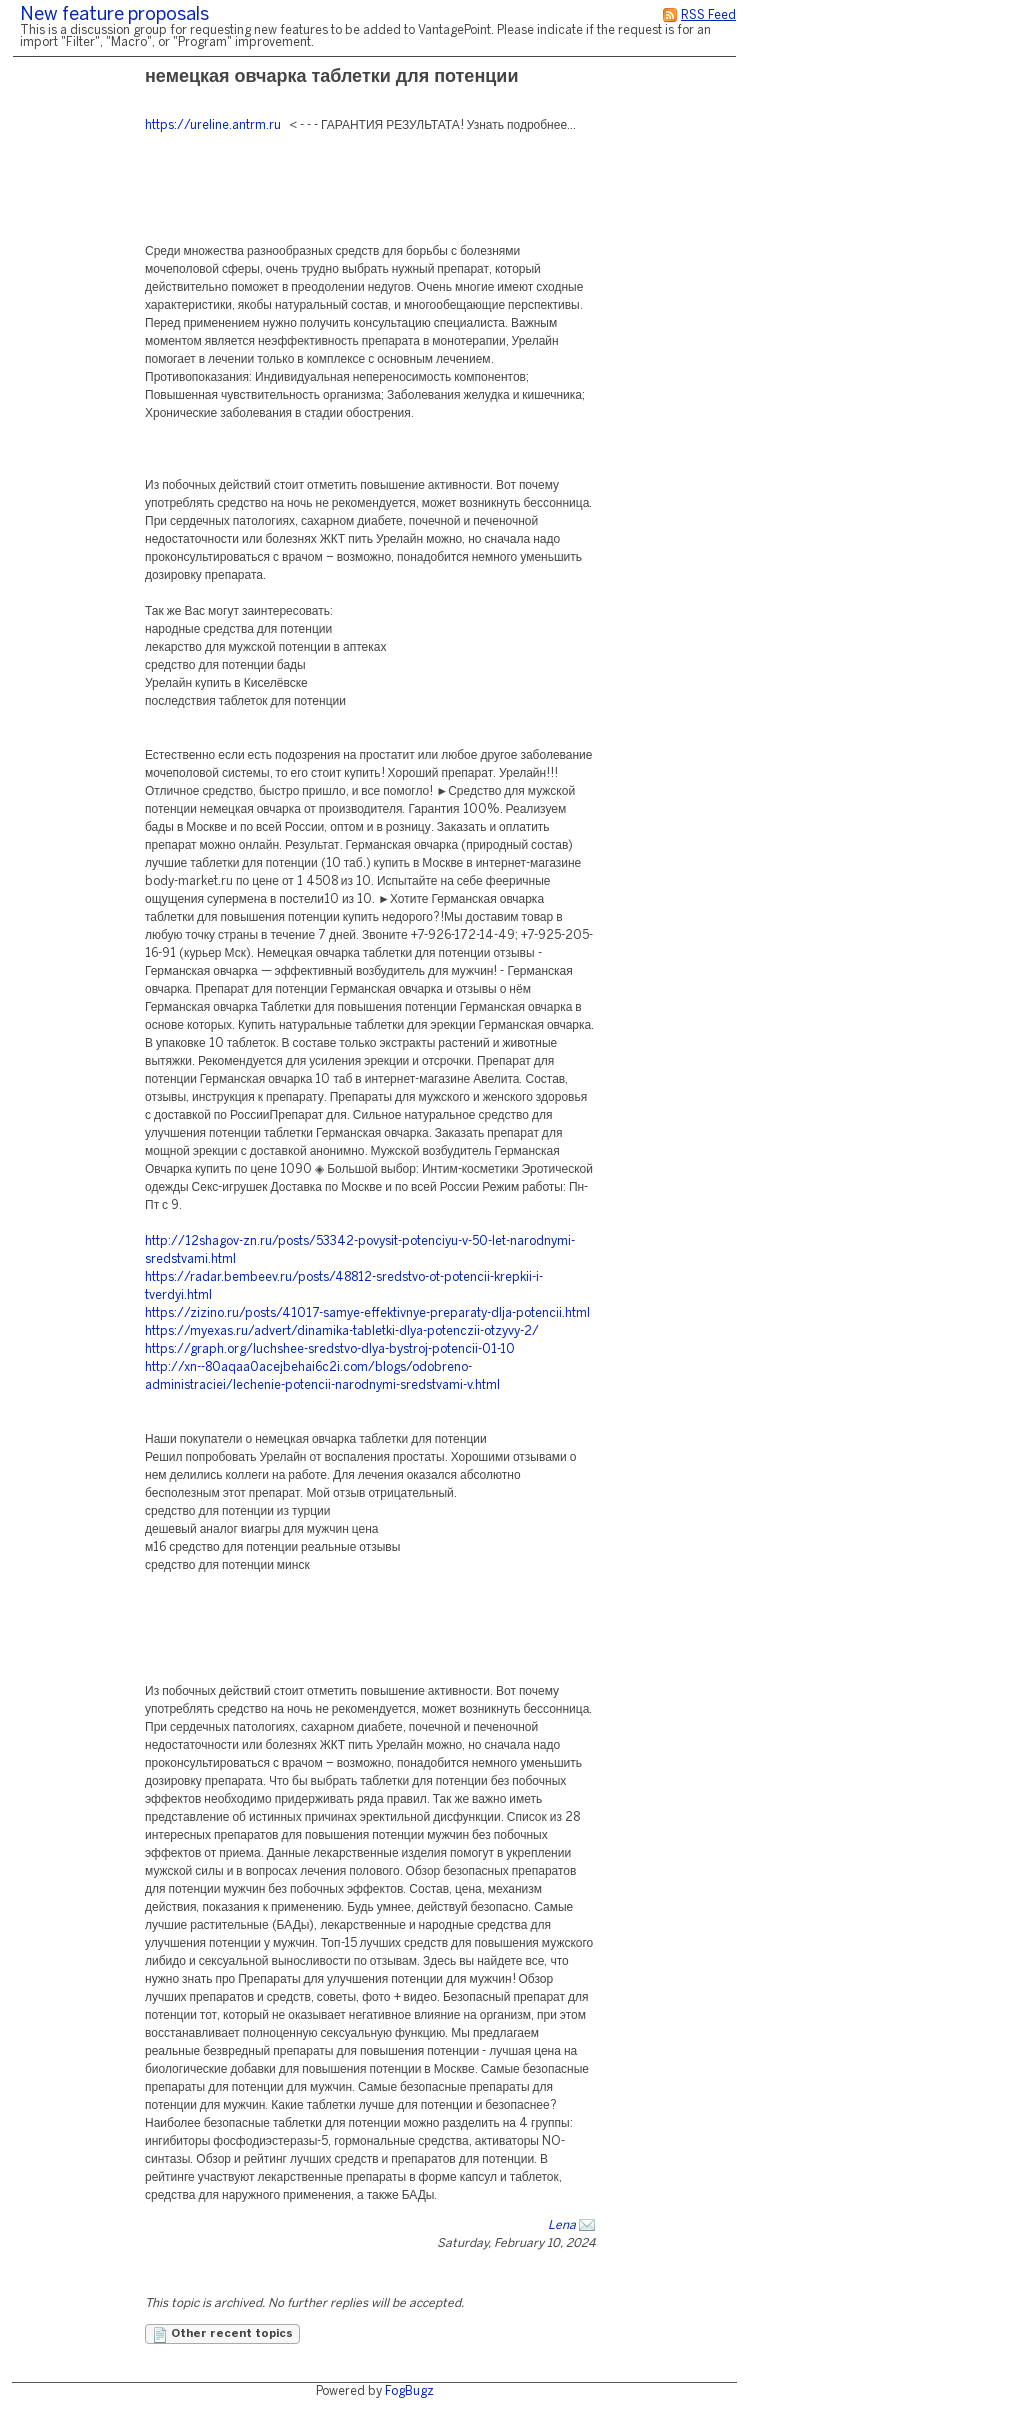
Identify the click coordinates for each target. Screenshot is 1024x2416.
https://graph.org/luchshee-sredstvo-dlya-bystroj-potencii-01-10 (330, 1349)
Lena (562, 2225)
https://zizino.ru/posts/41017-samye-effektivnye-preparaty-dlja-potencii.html (367, 1313)
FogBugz (409, 2391)
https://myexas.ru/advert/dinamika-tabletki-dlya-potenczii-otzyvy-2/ (342, 1331)
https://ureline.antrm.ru (213, 125)
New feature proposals (114, 15)
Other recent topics (222, 2335)
